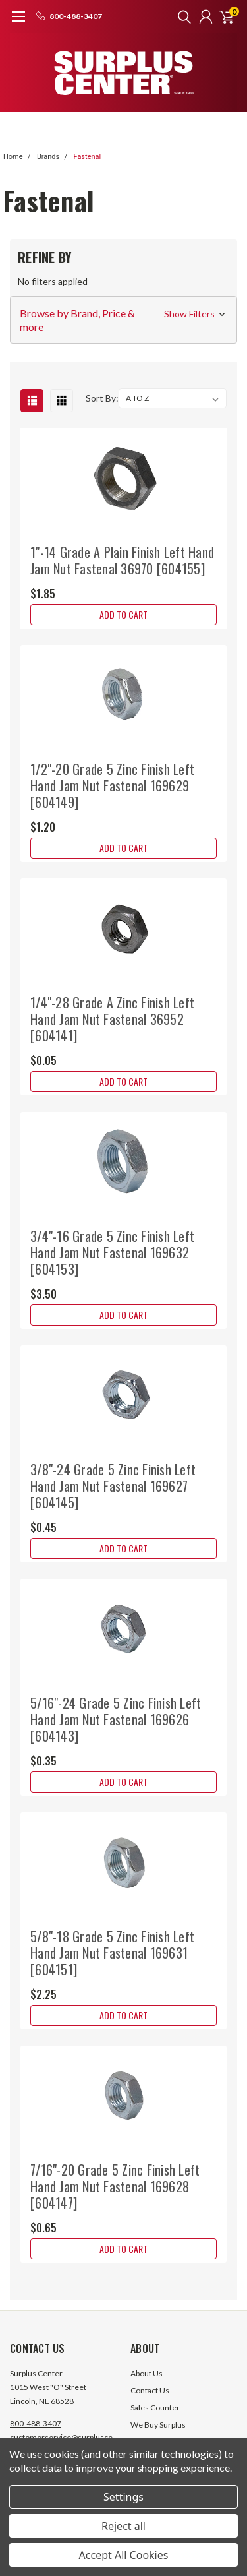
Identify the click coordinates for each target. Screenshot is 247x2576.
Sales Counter (155, 2407)
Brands (48, 156)
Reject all (123, 2526)
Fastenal (87, 156)
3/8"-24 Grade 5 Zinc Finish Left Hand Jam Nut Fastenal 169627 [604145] (113, 1485)
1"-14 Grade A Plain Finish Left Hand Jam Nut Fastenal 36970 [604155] (122, 560)
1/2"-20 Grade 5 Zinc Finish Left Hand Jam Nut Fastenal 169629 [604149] (112, 785)
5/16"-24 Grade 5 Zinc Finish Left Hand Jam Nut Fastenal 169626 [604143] (115, 1719)
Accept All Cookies (124, 2555)
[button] (123, 320)
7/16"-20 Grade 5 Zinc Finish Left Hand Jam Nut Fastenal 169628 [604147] (115, 2186)
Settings (123, 2497)
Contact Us (149, 2390)
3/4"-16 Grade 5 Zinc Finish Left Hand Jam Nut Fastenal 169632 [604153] (112, 1252)
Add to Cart (123, 614)
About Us (146, 2373)
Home (13, 156)
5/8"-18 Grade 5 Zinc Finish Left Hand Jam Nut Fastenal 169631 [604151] (112, 1952)
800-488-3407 (35, 2423)
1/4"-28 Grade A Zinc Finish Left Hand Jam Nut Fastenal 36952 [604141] (112, 1019)
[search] (181, 16)
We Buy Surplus (158, 2425)
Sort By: (102, 398)
